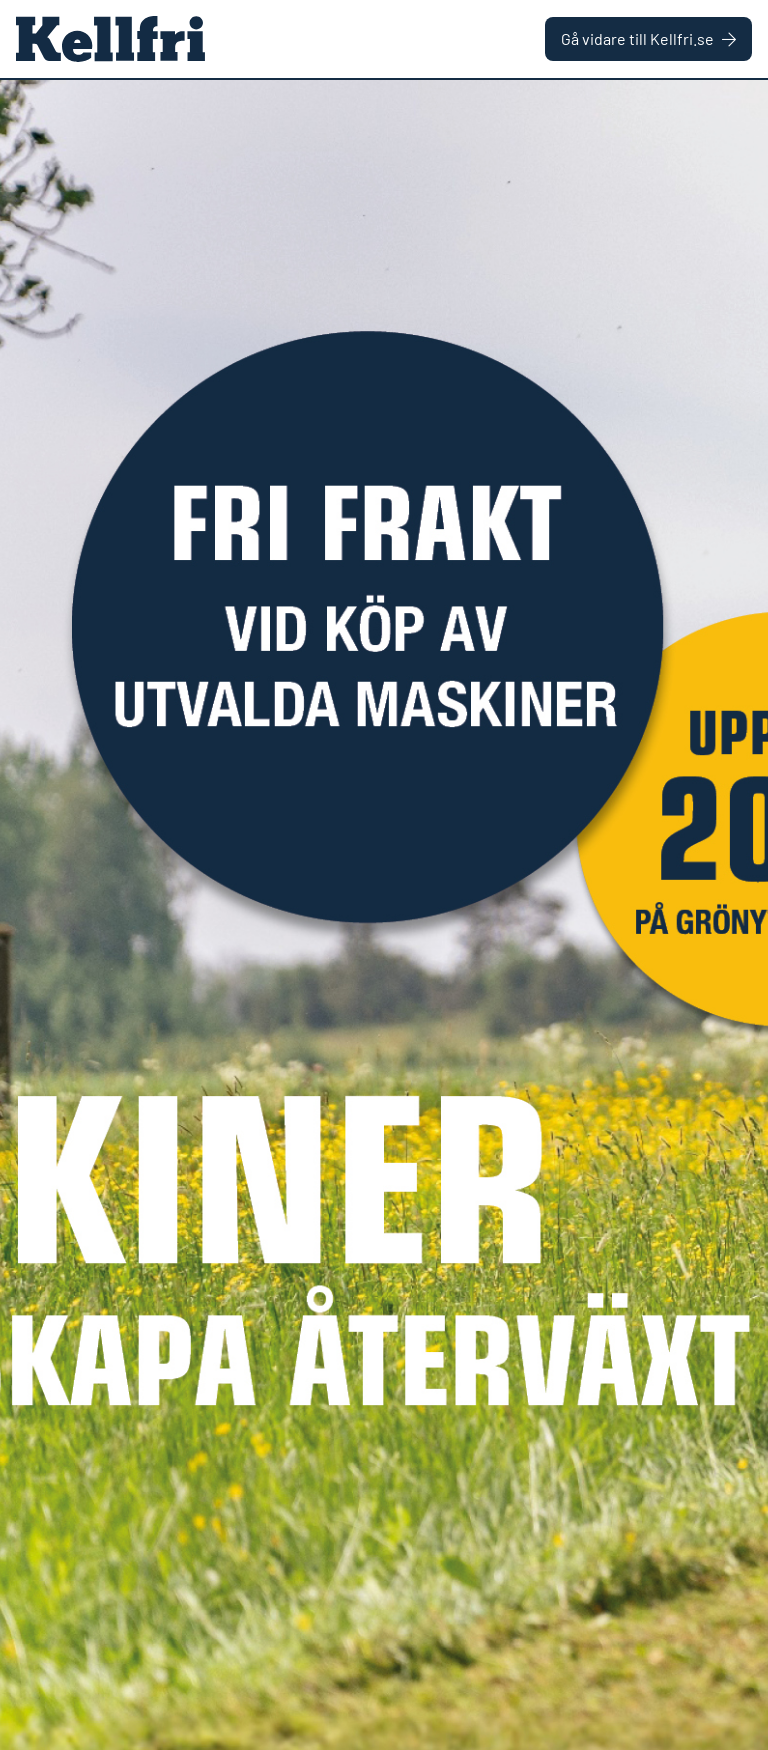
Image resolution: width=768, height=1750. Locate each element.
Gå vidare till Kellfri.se (648, 38)
